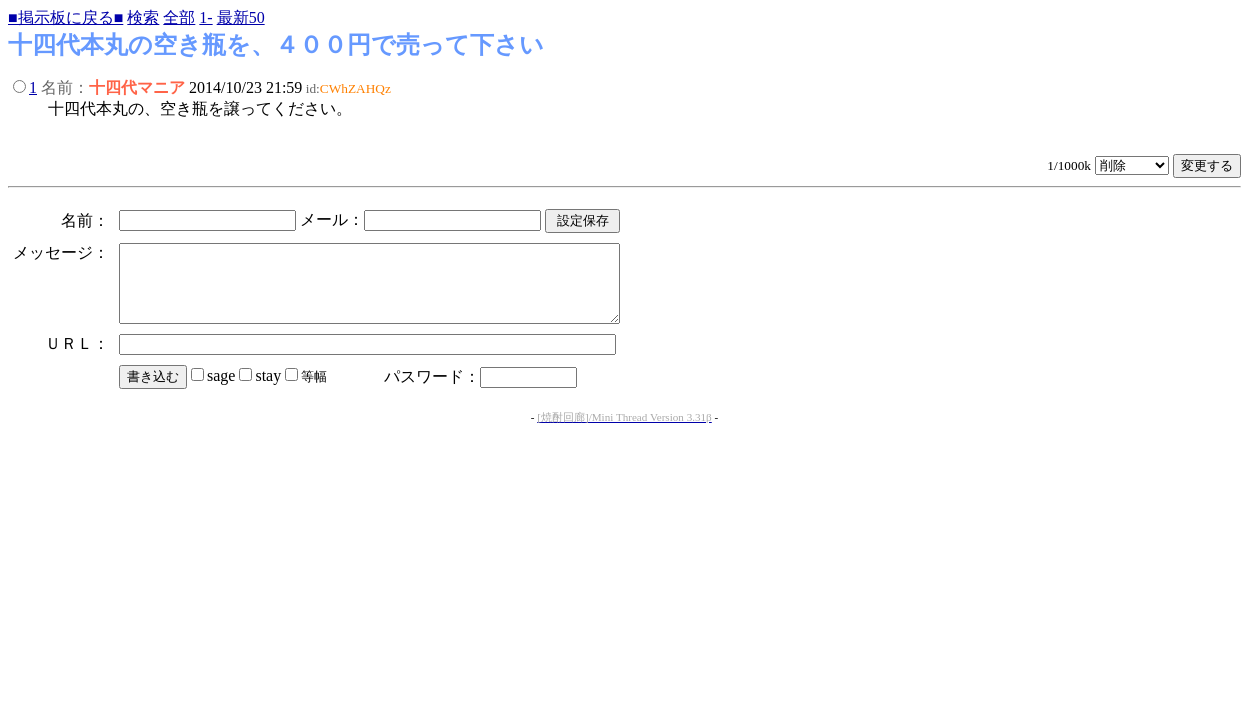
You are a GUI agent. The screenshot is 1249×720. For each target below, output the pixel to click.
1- (205, 17)
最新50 (241, 17)
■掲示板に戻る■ (65, 17)
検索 (143, 17)
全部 (179, 17)
